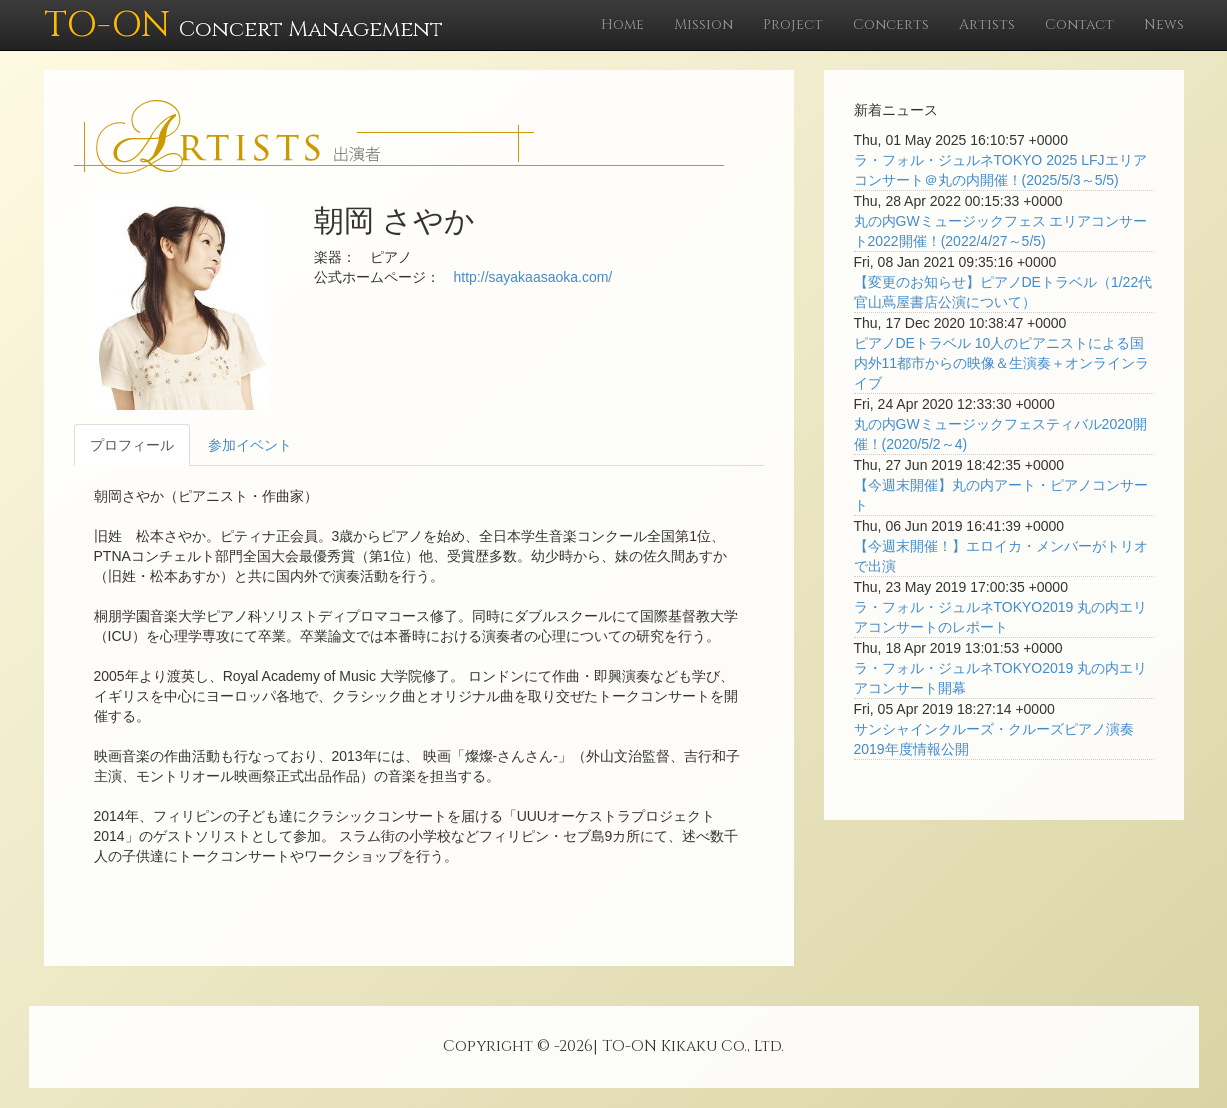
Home (622, 24)
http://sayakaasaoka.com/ (533, 277)
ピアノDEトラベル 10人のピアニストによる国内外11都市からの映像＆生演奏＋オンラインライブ (1002, 363)
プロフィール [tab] (132, 445)
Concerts (891, 24)
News (1164, 24)
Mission (703, 24)
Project (793, 24)
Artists (987, 24)
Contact (1079, 24)
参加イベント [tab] (250, 445)
